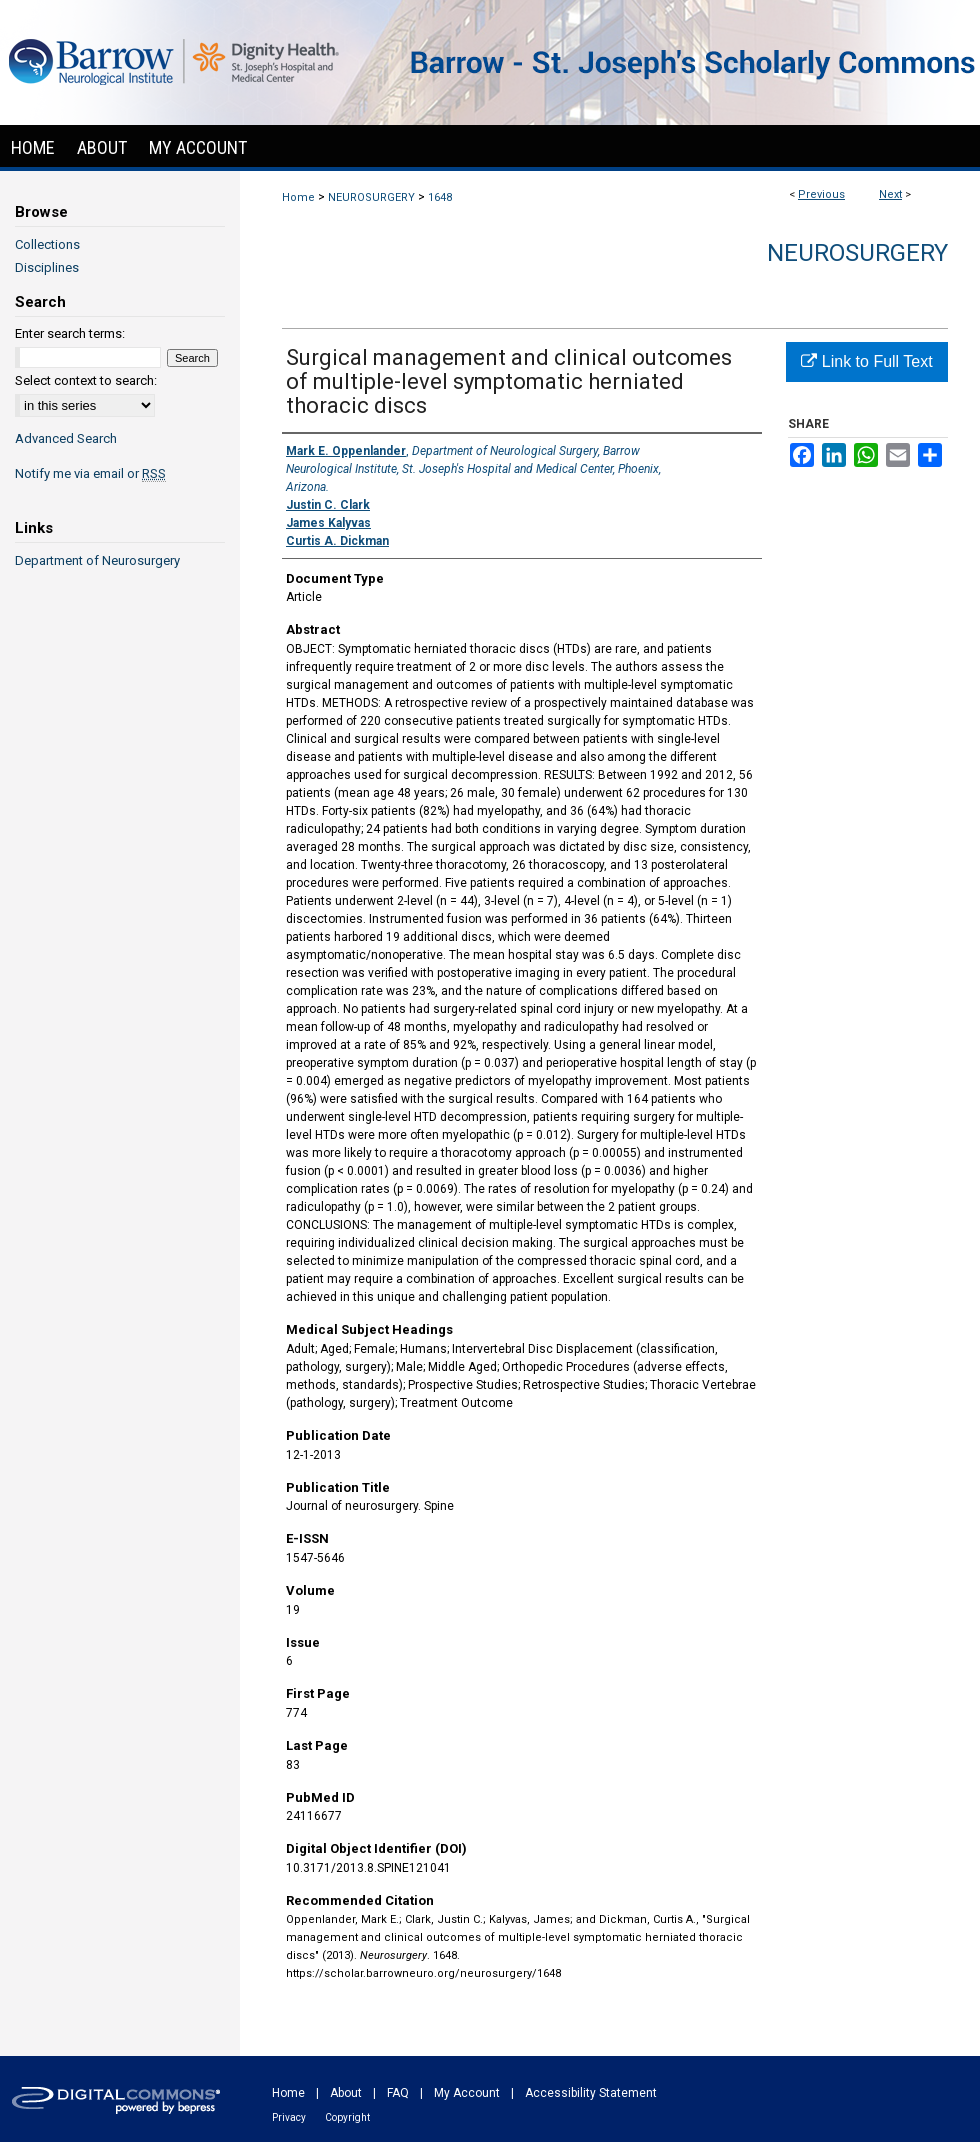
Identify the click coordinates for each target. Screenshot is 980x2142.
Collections (47, 244)
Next (890, 194)
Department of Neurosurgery (97, 560)
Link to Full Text (866, 361)
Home (298, 197)
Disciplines (47, 267)
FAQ (398, 2093)
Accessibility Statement (591, 2093)
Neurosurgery (857, 253)
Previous (821, 194)
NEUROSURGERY (371, 197)
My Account (467, 2093)
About (346, 2093)
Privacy (289, 2117)
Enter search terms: (70, 333)
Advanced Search (66, 438)
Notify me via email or (90, 473)
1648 (440, 197)
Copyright (347, 2117)
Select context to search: (86, 380)
